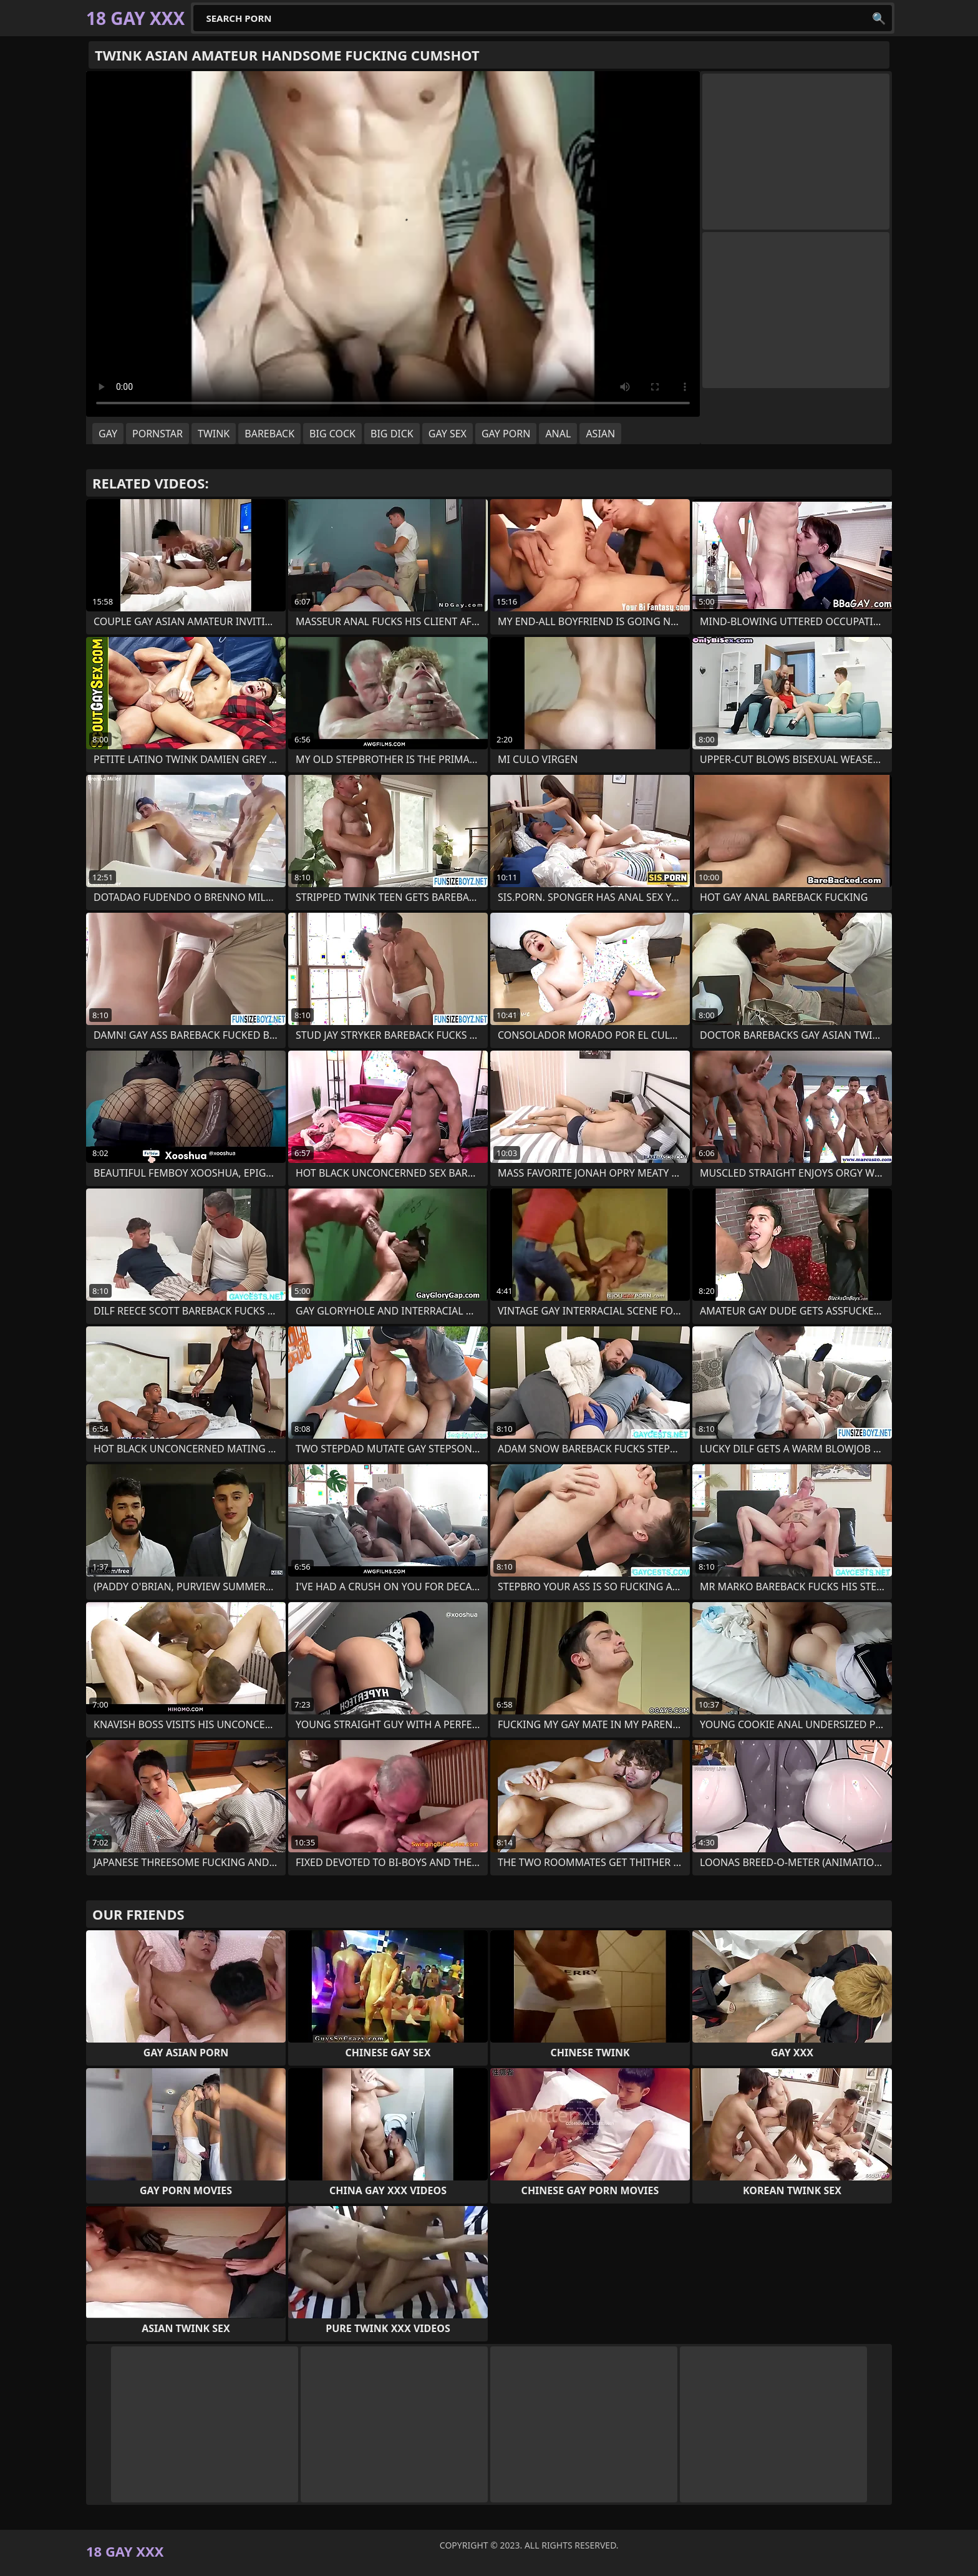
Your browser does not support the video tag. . (393, 244)
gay (108, 433)
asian (600, 433)
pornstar (157, 433)
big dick (392, 433)
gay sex (447, 433)
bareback (269, 433)
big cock (332, 433)
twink (214, 433)
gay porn (506, 433)
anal (558, 433)
